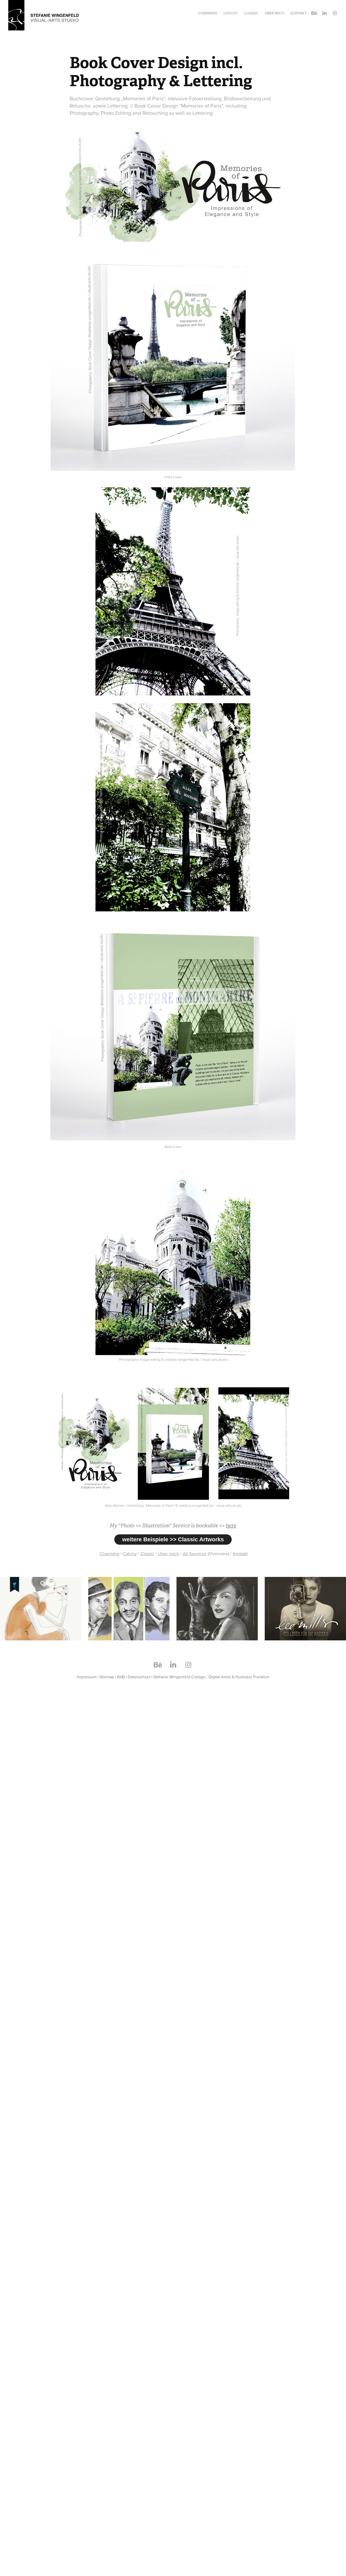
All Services (194, 1553)
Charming (207, 13)
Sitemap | (108, 1677)
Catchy (230, 13)
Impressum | (88, 1677)
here (231, 1525)
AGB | (122, 1677)
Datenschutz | (140, 1677)
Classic (251, 13)
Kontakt (299, 13)
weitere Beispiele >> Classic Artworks (173, 1539)
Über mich (274, 13)
